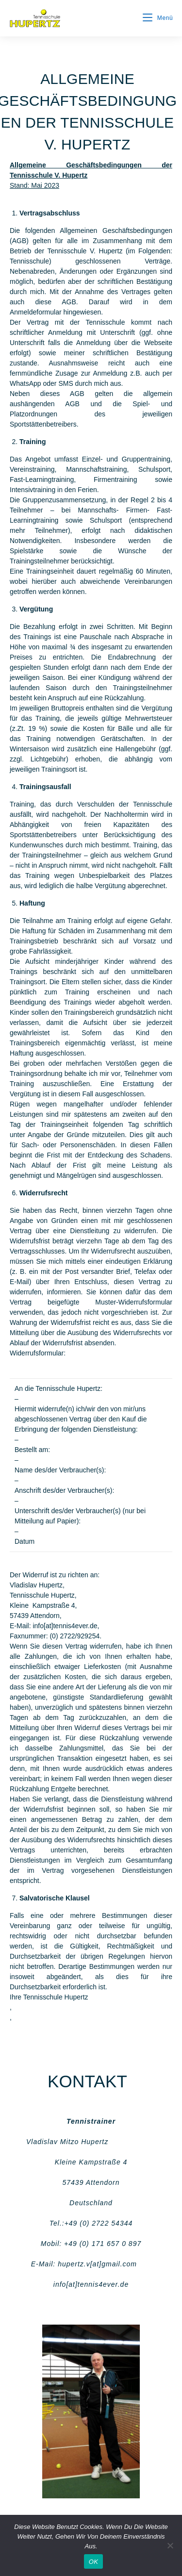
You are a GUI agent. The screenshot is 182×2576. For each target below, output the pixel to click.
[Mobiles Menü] (158, 18)
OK (93, 2561)
